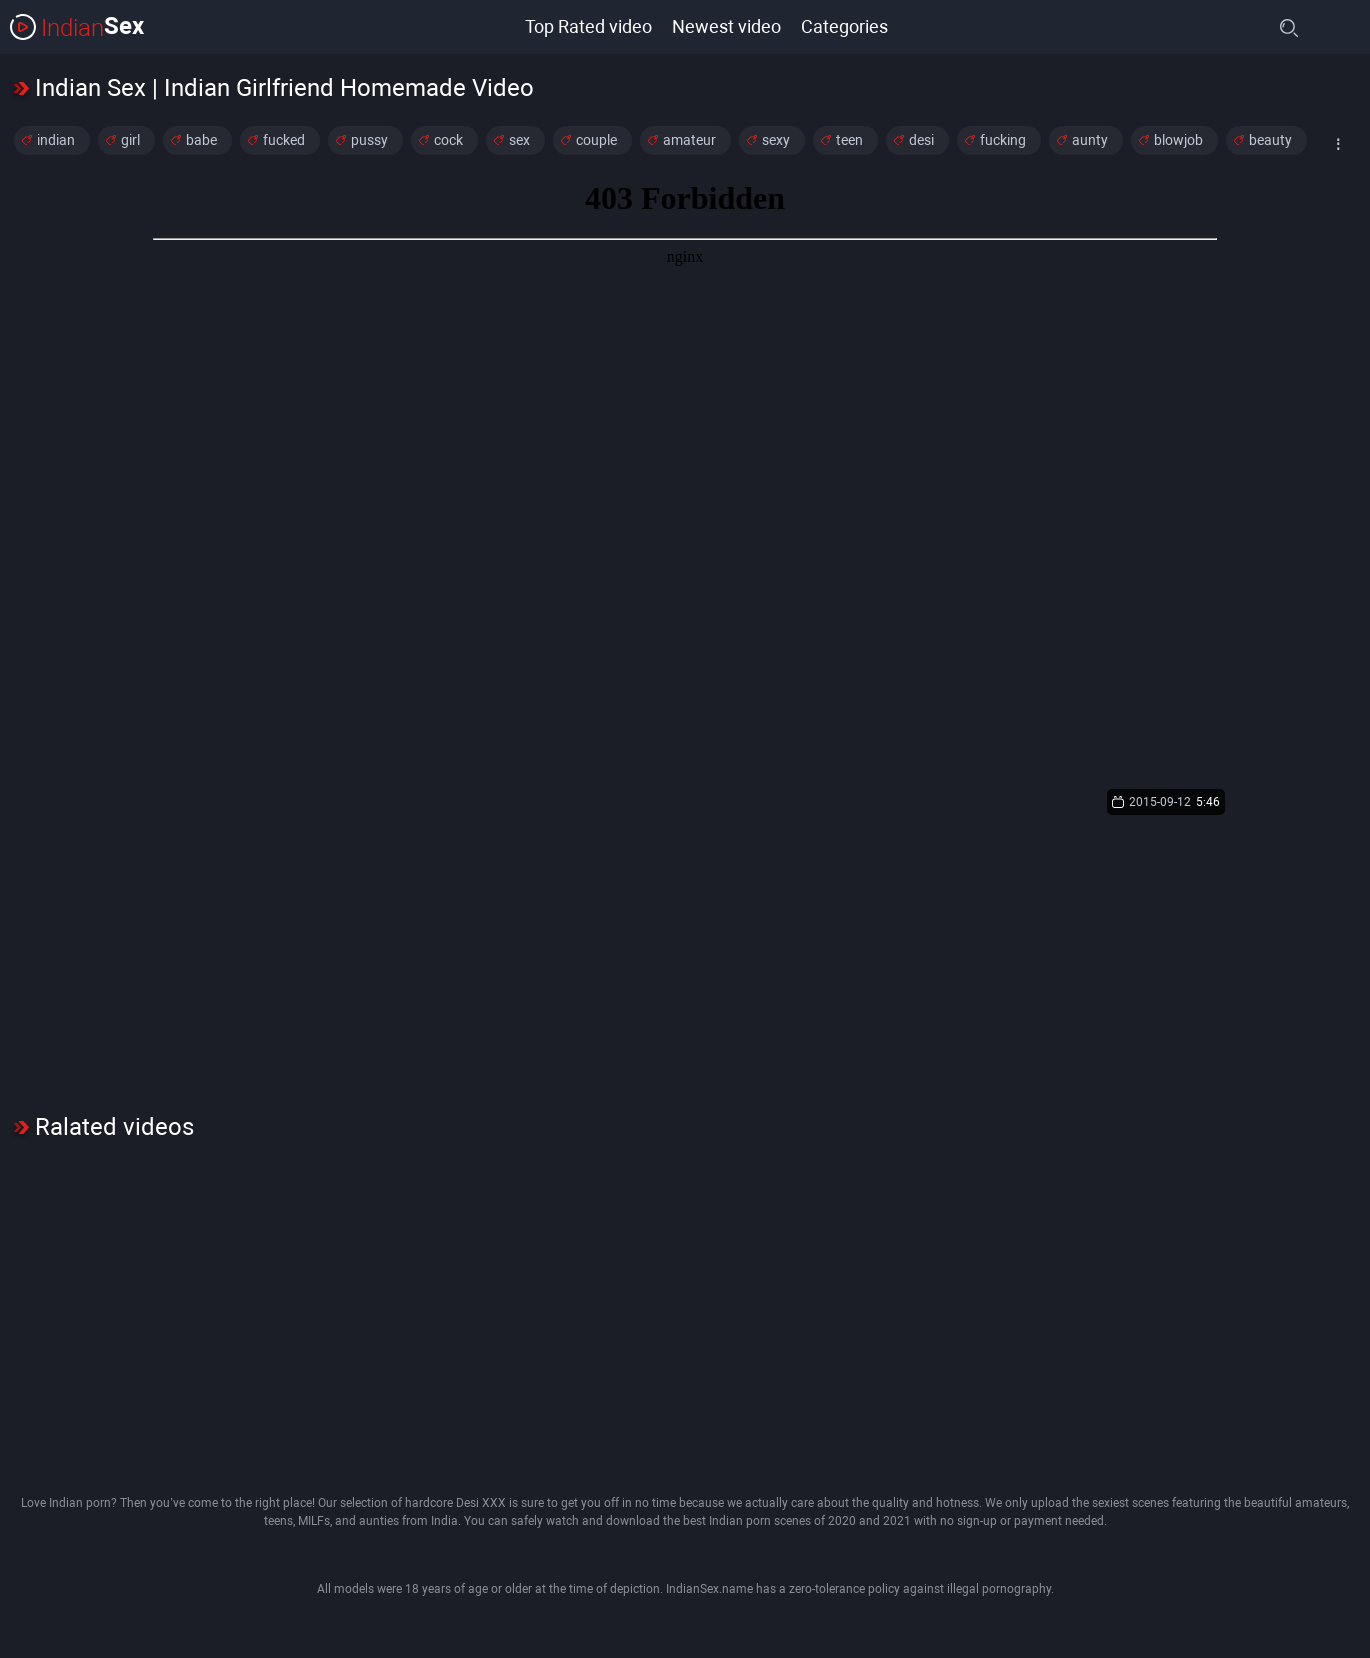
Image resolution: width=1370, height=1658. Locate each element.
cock (448, 140)
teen (849, 140)
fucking (1003, 140)
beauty (1270, 140)
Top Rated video (588, 26)
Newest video (726, 26)
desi (921, 140)
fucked (284, 140)
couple (596, 140)
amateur (689, 140)
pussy (369, 140)
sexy (776, 140)
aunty (1090, 140)
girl (130, 140)
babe (201, 140)
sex (519, 140)
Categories (844, 26)
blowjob (1178, 140)
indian (56, 140)
